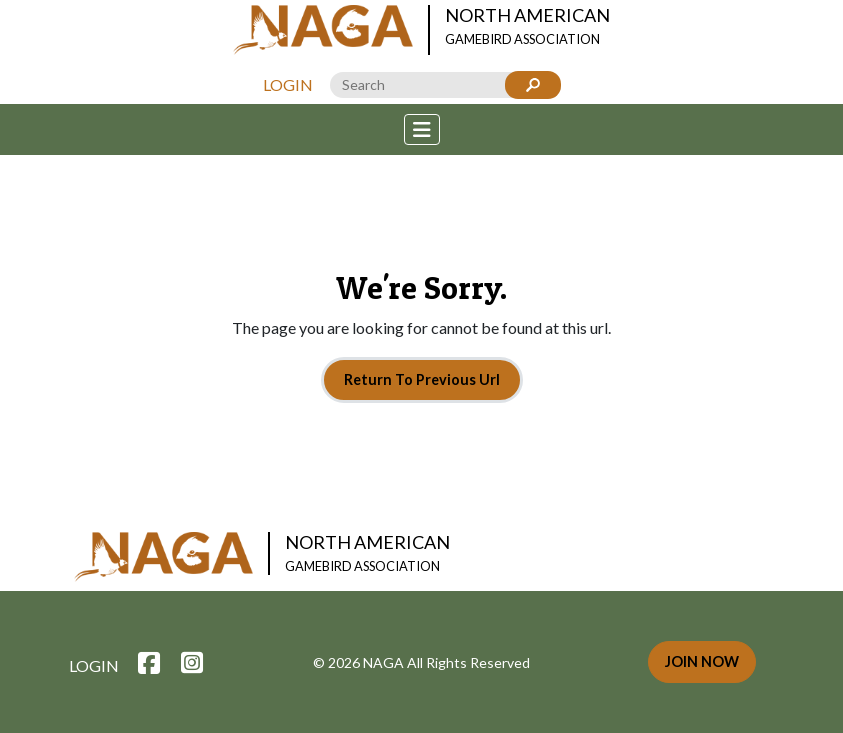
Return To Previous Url (422, 379)
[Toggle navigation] (422, 129)
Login (288, 84)
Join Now (702, 661)
